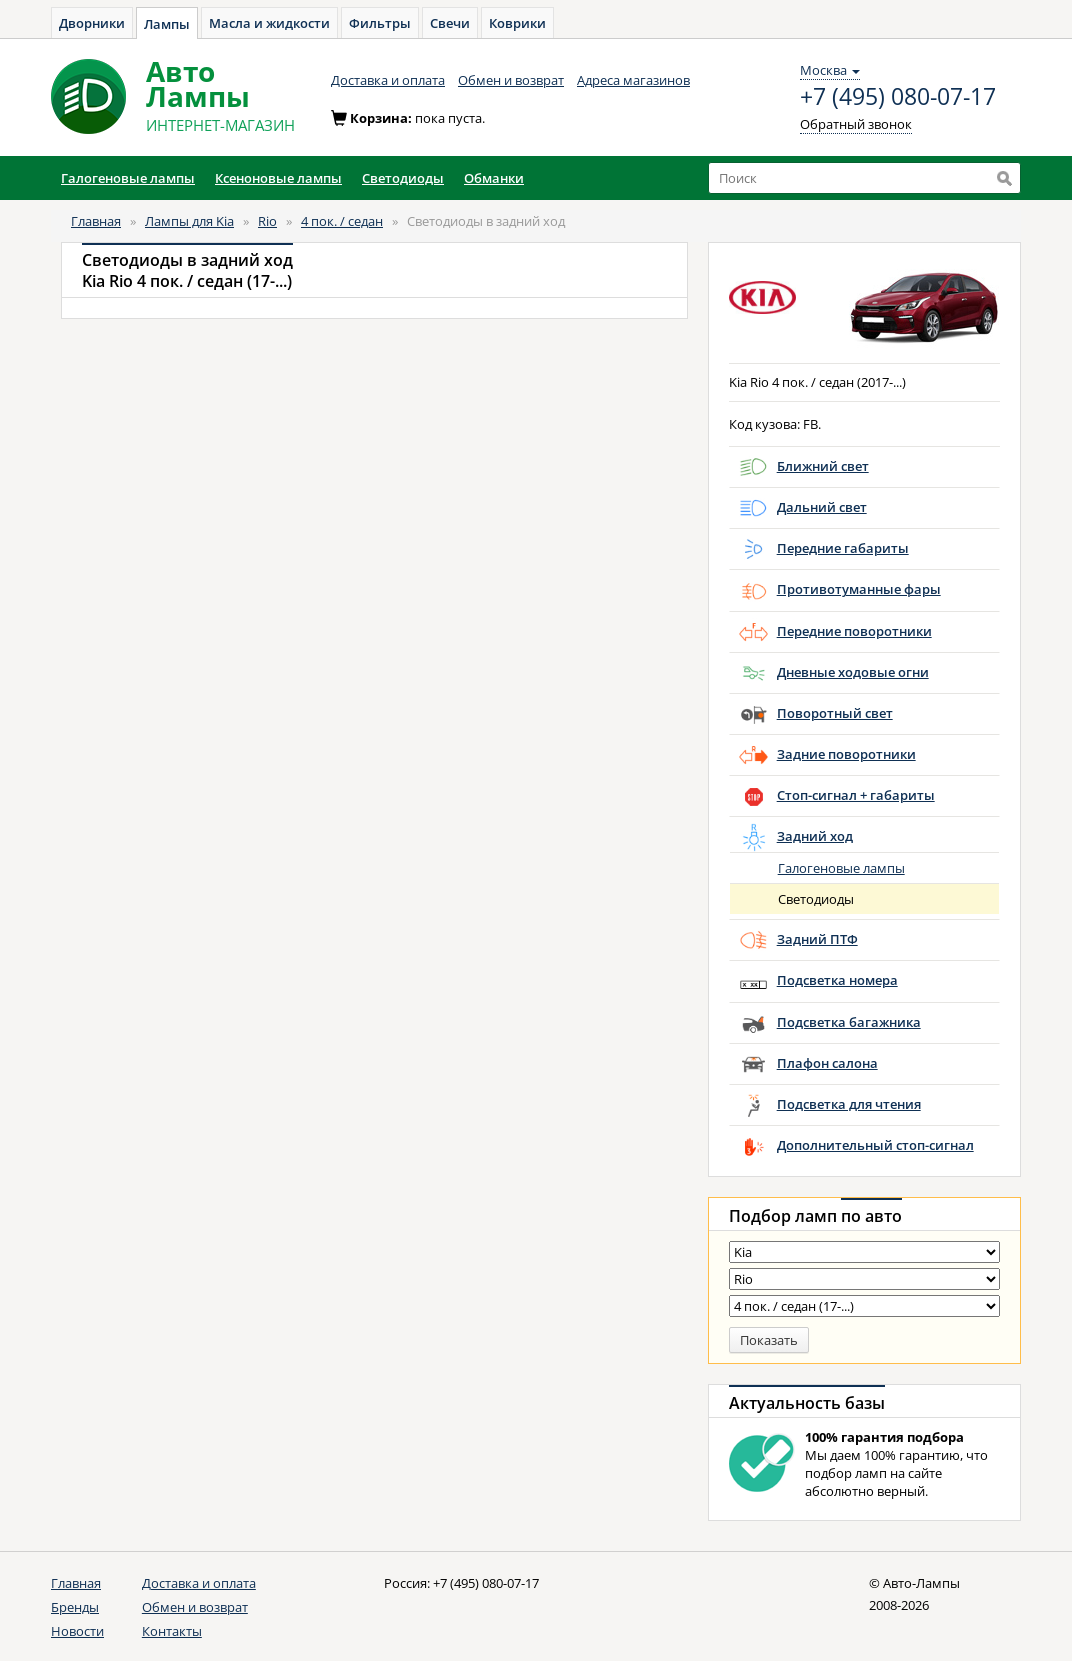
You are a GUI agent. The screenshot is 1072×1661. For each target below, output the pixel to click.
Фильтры (380, 23)
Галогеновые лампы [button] (128, 178)
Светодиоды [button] (403, 178)
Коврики (517, 23)
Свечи (450, 23)
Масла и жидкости (269, 23)
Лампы (167, 24)
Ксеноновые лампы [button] (278, 178)
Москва (830, 70)
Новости (77, 1631)
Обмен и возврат (511, 80)
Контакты (172, 1631)
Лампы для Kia (189, 221)
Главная (96, 221)
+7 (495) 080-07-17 (898, 97)
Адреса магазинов (633, 80)
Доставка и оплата (388, 80)
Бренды (75, 1607)
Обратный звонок (856, 124)
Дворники (92, 23)
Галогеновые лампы (841, 868)
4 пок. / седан (342, 221)
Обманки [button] (494, 178)
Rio (267, 221)
